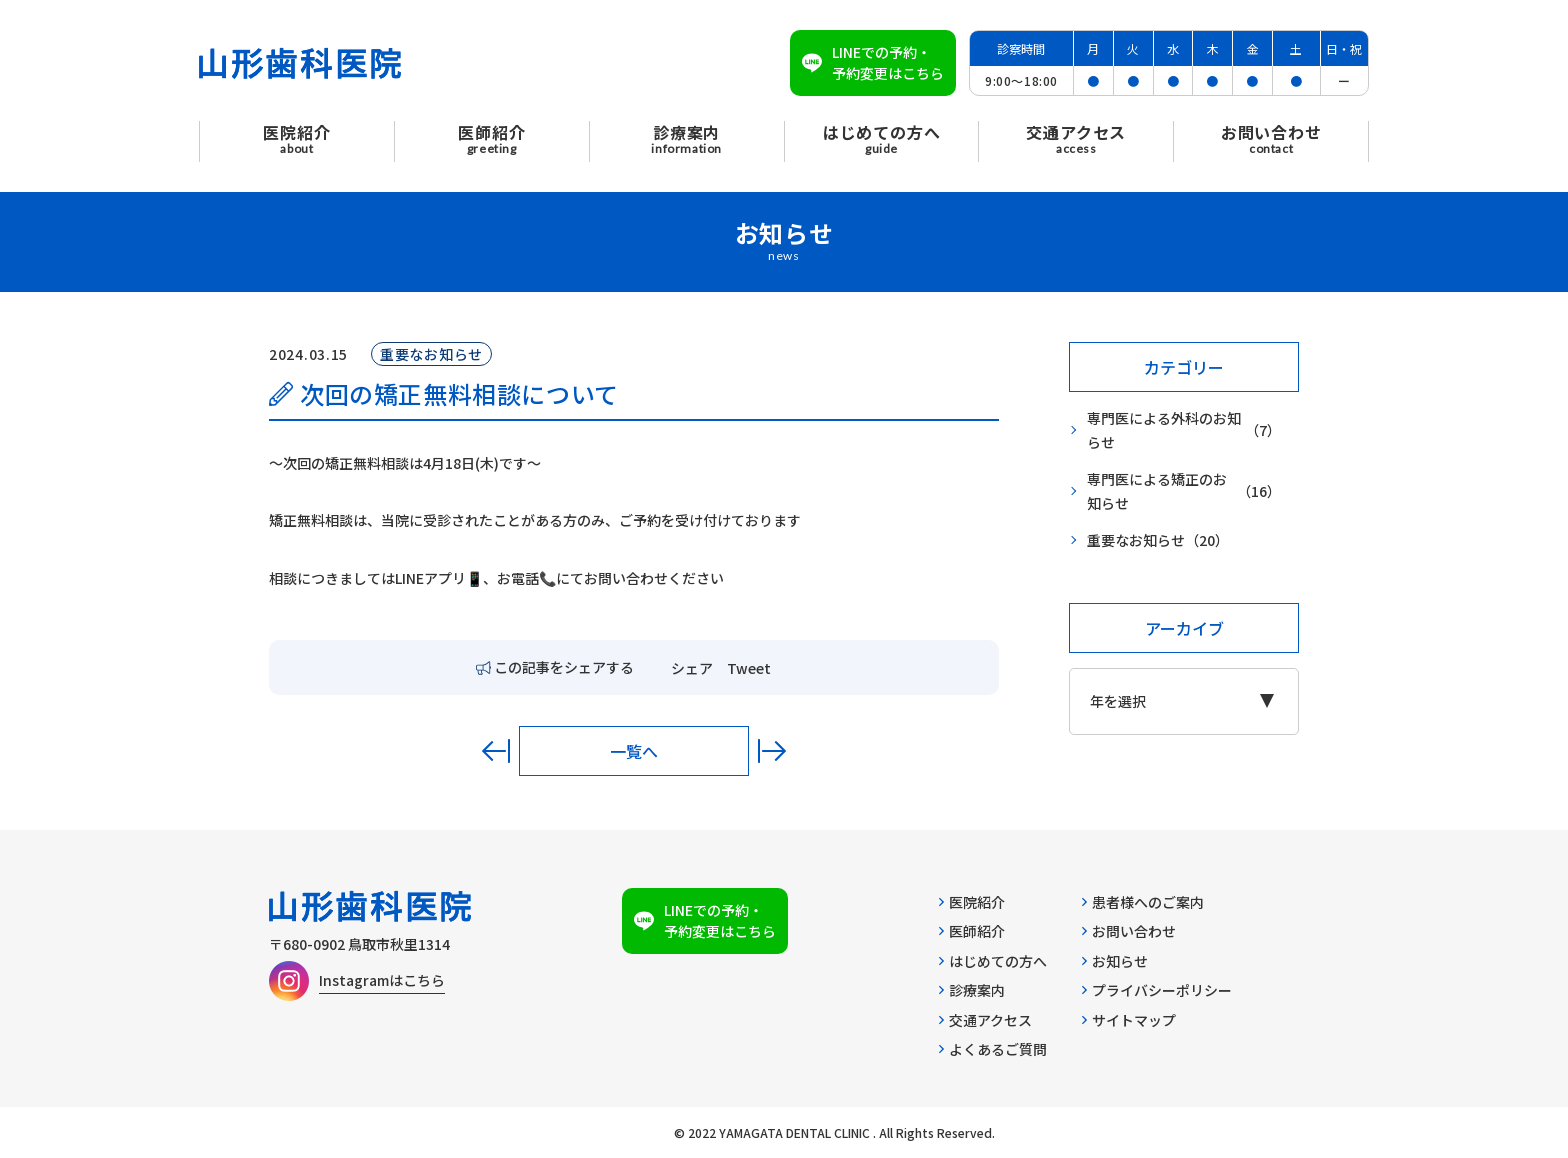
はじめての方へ (993, 961)
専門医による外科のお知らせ (1184, 430)
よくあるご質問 (993, 1049)
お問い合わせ (1129, 931)
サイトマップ (1129, 1020)
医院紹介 (972, 902)
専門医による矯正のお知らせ (1184, 491)
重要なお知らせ (1158, 540)
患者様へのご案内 (1143, 902)
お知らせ (1115, 961)
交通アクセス (985, 1020)
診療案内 (972, 990)
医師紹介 (972, 931)
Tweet (749, 668)
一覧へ (634, 751)
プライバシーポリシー (1157, 990)
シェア (692, 668)
